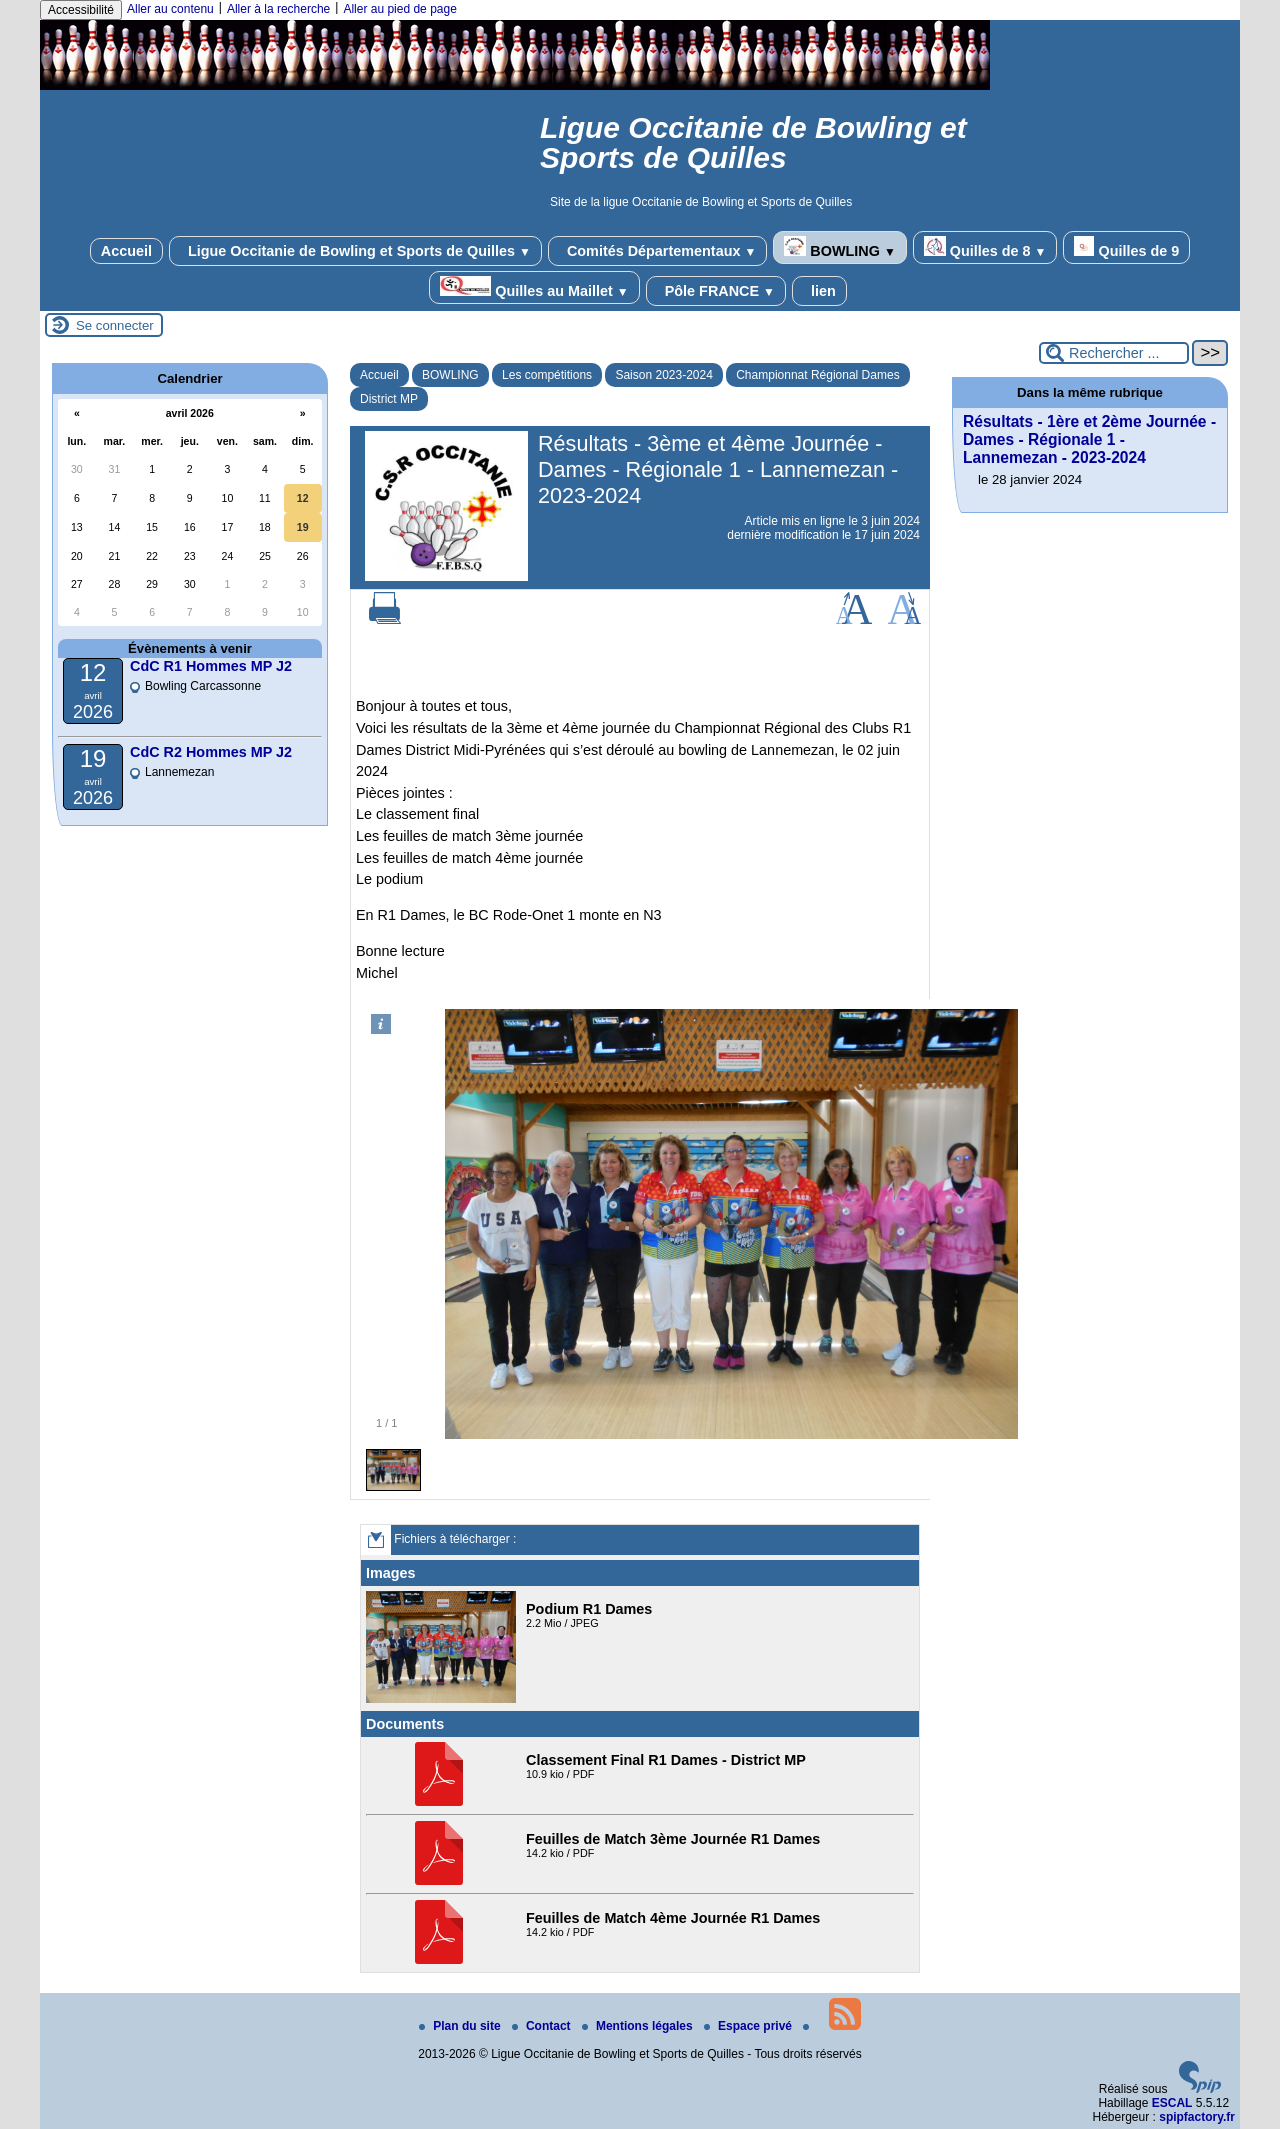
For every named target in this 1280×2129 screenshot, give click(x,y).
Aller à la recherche (278, 9)
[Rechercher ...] (1114, 353)
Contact (543, 2026)
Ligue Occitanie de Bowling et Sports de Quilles (355, 251)
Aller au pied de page (399, 9)
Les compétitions (547, 375)
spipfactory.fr (1197, 2117)
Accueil (126, 251)
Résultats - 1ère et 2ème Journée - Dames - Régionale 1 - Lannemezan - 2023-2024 (1089, 439)
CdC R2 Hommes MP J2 (211, 752)
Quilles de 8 (985, 247)
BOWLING (839, 247)
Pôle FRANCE (716, 291)
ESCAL (1172, 2103)
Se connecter (115, 325)
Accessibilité (81, 10)
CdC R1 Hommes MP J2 (211, 666)
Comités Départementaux (657, 251)
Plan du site (461, 2026)
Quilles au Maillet (534, 287)
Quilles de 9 (1126, 247)
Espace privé (749, 2026)
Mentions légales (639, 2026)
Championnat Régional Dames (817, 375)
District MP (389, 399)
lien (819, 291)
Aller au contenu (170, 9)
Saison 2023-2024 (663, 375)
